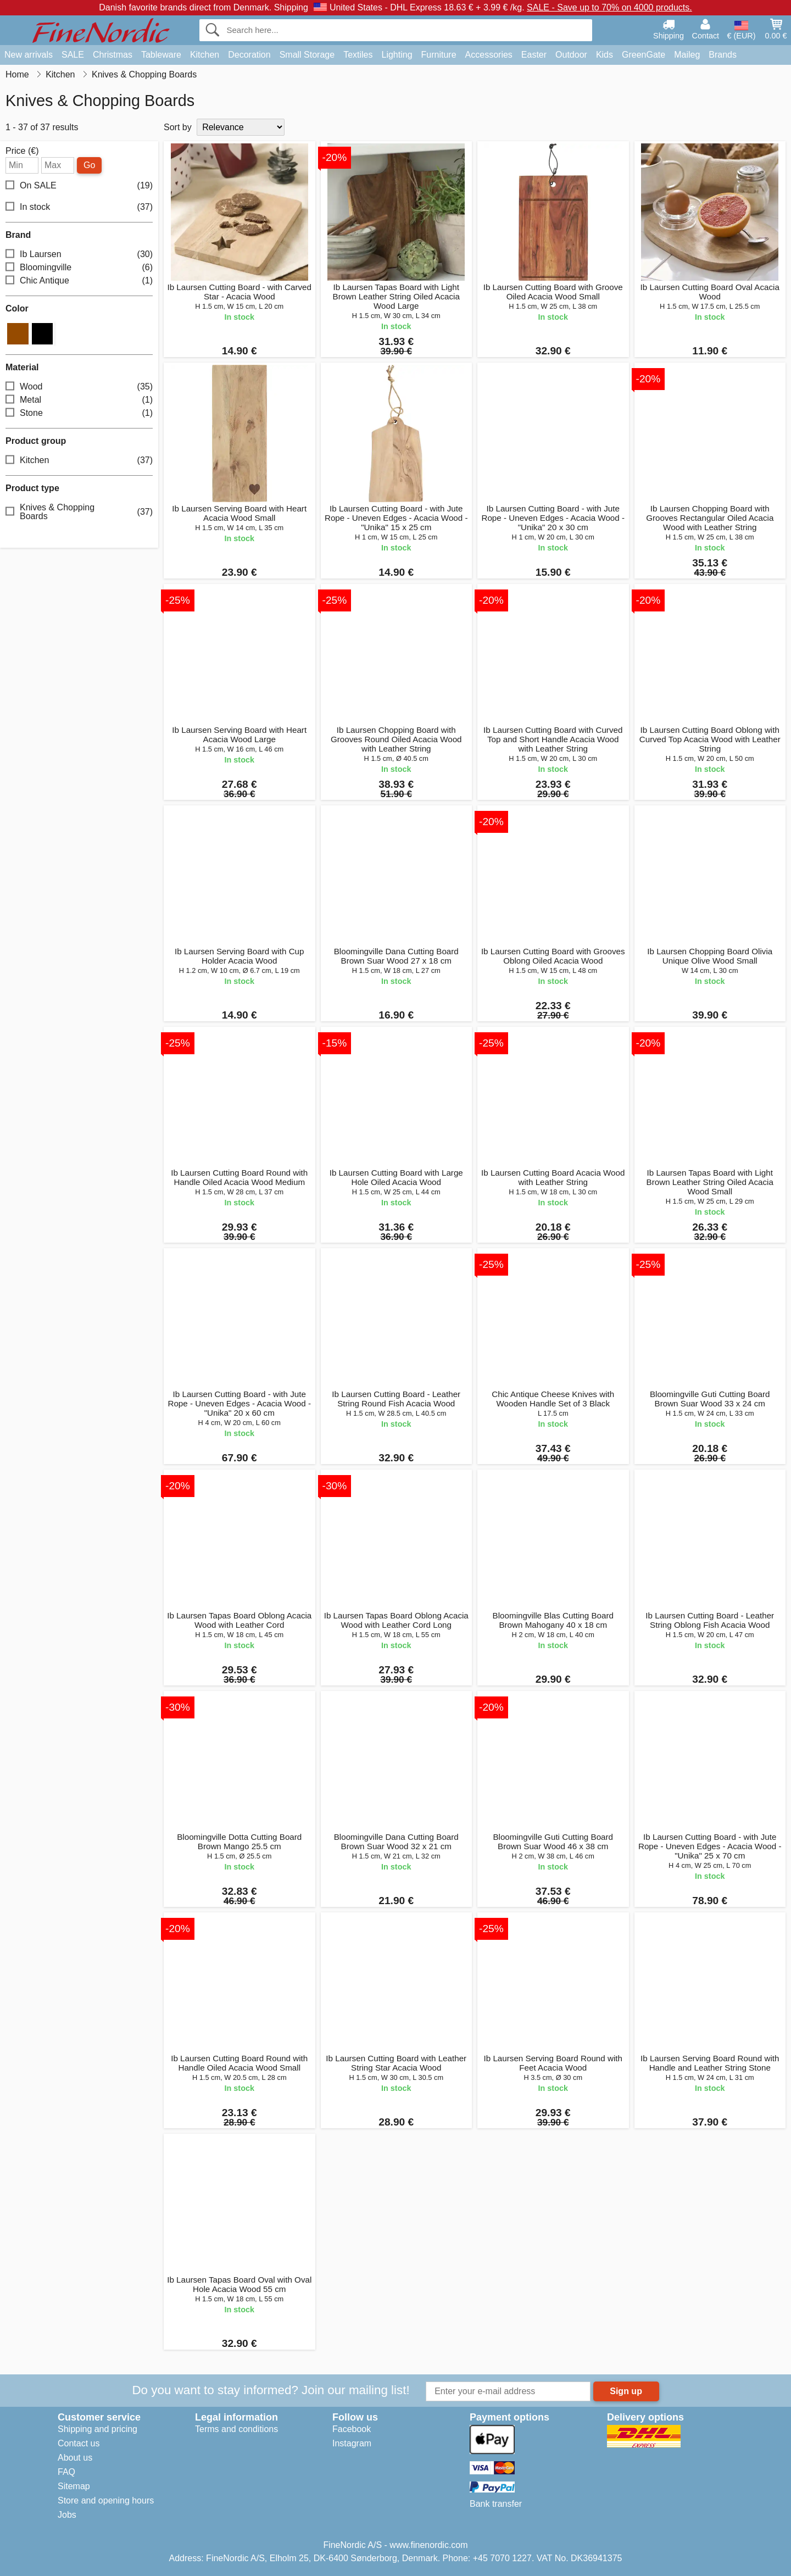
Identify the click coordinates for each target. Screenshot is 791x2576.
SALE (73, 54)
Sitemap (74, 2486)
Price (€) (21, 151)
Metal (79, 400)
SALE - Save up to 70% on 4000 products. (609, 7)
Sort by (178, 127)
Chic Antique (79, 281)
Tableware (161, 54)
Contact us (78, 2443)
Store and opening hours (106, 2500)
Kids (604, 54)
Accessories (489, 54)
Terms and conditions (236, 2429)
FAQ (66, 2472)
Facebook (351, 2429)
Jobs (67, 2514)
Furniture (438, 54)
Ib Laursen (79, 254)
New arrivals (28, 54)
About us (75, 2457)
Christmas (112, 54)
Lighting (397, 54)
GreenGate (643, 54)
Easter (534, 54)
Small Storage (307, 54)
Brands (723, 54)
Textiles (357, 54)
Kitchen (204, 54)
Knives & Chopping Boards (79, 512)
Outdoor (571, 54)
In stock (79, 207)
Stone (79, 413)
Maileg (687, 54)
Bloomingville (79, 268)
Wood (79, 387)
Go (89, 165)
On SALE (79, 186)
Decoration (249, 54)
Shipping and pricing (97, 2429)
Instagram (351, 2443)
